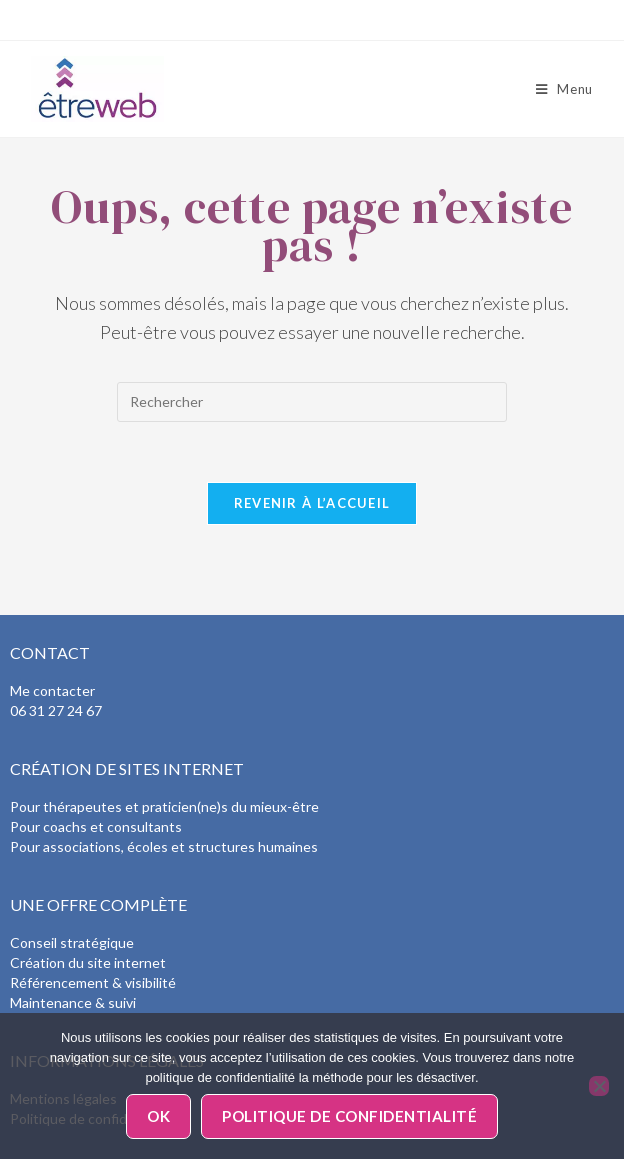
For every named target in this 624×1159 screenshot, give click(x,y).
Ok (158, 1116)
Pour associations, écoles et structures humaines (164, 846)
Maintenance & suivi (73, 1002)
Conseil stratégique (72, 942)
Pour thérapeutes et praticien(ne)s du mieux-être (164, 806)
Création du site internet (88, 962)
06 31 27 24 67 (56, 710)
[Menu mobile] (564, 89)
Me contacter (52, 690)
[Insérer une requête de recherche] (312, 402)
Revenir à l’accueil (312, 503)
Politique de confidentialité (349, 1116)
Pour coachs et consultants (96, 826)
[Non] (599, 1086)
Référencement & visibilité (93, 982)
